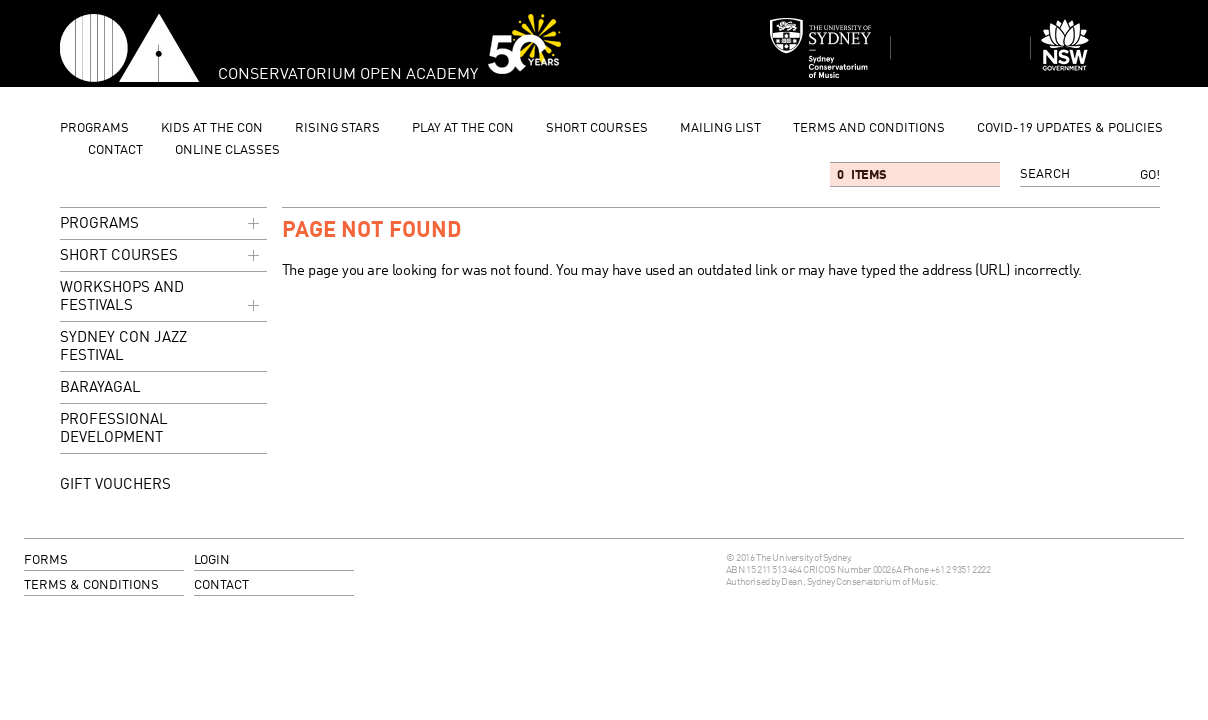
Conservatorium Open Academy (129, 48)
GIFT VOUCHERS (115, 485)
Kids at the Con (212, 128)
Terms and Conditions (869, 128)
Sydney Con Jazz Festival (123, 347)
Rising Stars (337, 128)
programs (94, 128)
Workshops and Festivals (162, 298)
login (212, 560)
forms (46, 560)
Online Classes (227, 150)
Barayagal (100, 388)
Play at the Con (463, 128)
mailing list (720, 128)
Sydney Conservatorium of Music (821, 48)
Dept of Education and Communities (1100, 48)
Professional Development (114, 429)
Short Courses (597, 128)
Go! (1150, 175)
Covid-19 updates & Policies (1070, 128)
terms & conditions (91, 585)
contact (115, 150)
